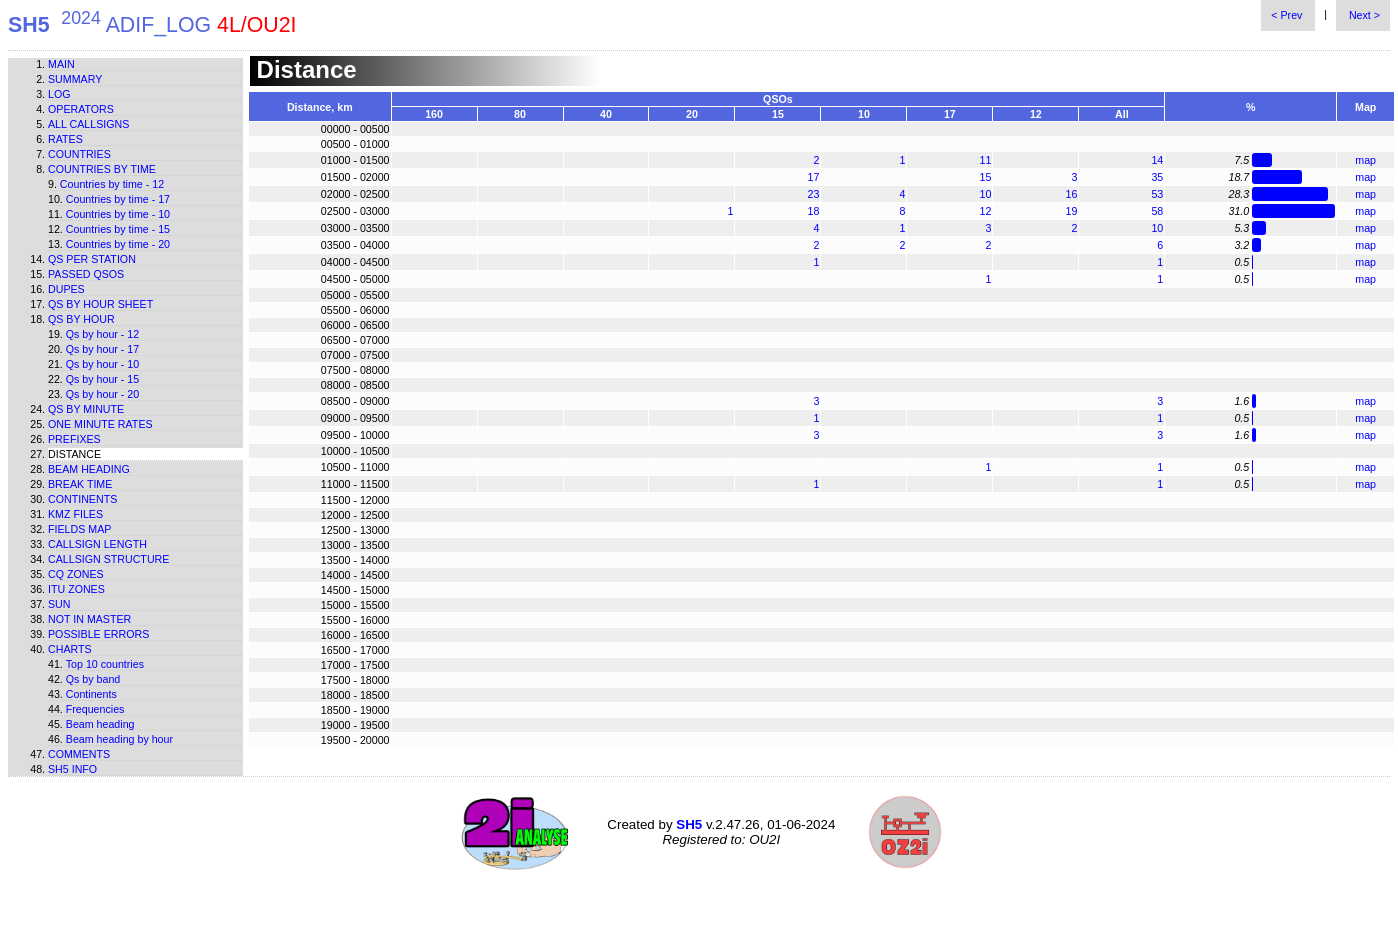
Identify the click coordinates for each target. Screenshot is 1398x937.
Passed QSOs (86, 274)
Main (61, 64)
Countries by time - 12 (112, 184)
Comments (79, 754)
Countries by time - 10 (118, 214)
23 (814, 194)
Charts (70, 649)
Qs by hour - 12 (102, 334)
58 (1157, 211)
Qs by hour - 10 (102, 364)
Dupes (66, 289)
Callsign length (97, 544)
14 (1157, 160)
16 (1071, 194)
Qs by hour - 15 (102, 379)
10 (985, 194)
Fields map (79, 529)
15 (985, 177)
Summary (75, 79)
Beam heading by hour (119, 739)
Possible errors (98, 634)
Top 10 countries (105, 664)
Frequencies (95, 709)
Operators (81, 109)
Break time (80, 484)
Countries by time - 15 (118, 229)
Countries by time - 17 (118, 199)
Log (59, 94)
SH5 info (72, 769)
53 (1157, 194)
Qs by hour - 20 (102, 394)
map (1365, 160)
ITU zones (76, 589)
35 (1157, 177)
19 (1071, 211)
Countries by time (102, 169)
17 (814, 177)
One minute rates (100, 424)
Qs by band (93, 679)
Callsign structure (108, 559)
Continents (82, 499)
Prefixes (74, 439)
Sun (59, 604)
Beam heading (89, 469)
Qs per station (92, 259)
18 (814, 211)
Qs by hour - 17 (102, 349)
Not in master (89, 619)
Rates (65, 139)
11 (985, 160)
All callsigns (88, 124)
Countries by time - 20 (118, 244)
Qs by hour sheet (100, 304)
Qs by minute (86, 409)
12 (985, 211)
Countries (79, 154)
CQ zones (76, 574)
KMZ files (75, 514)
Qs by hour (81, 319)
